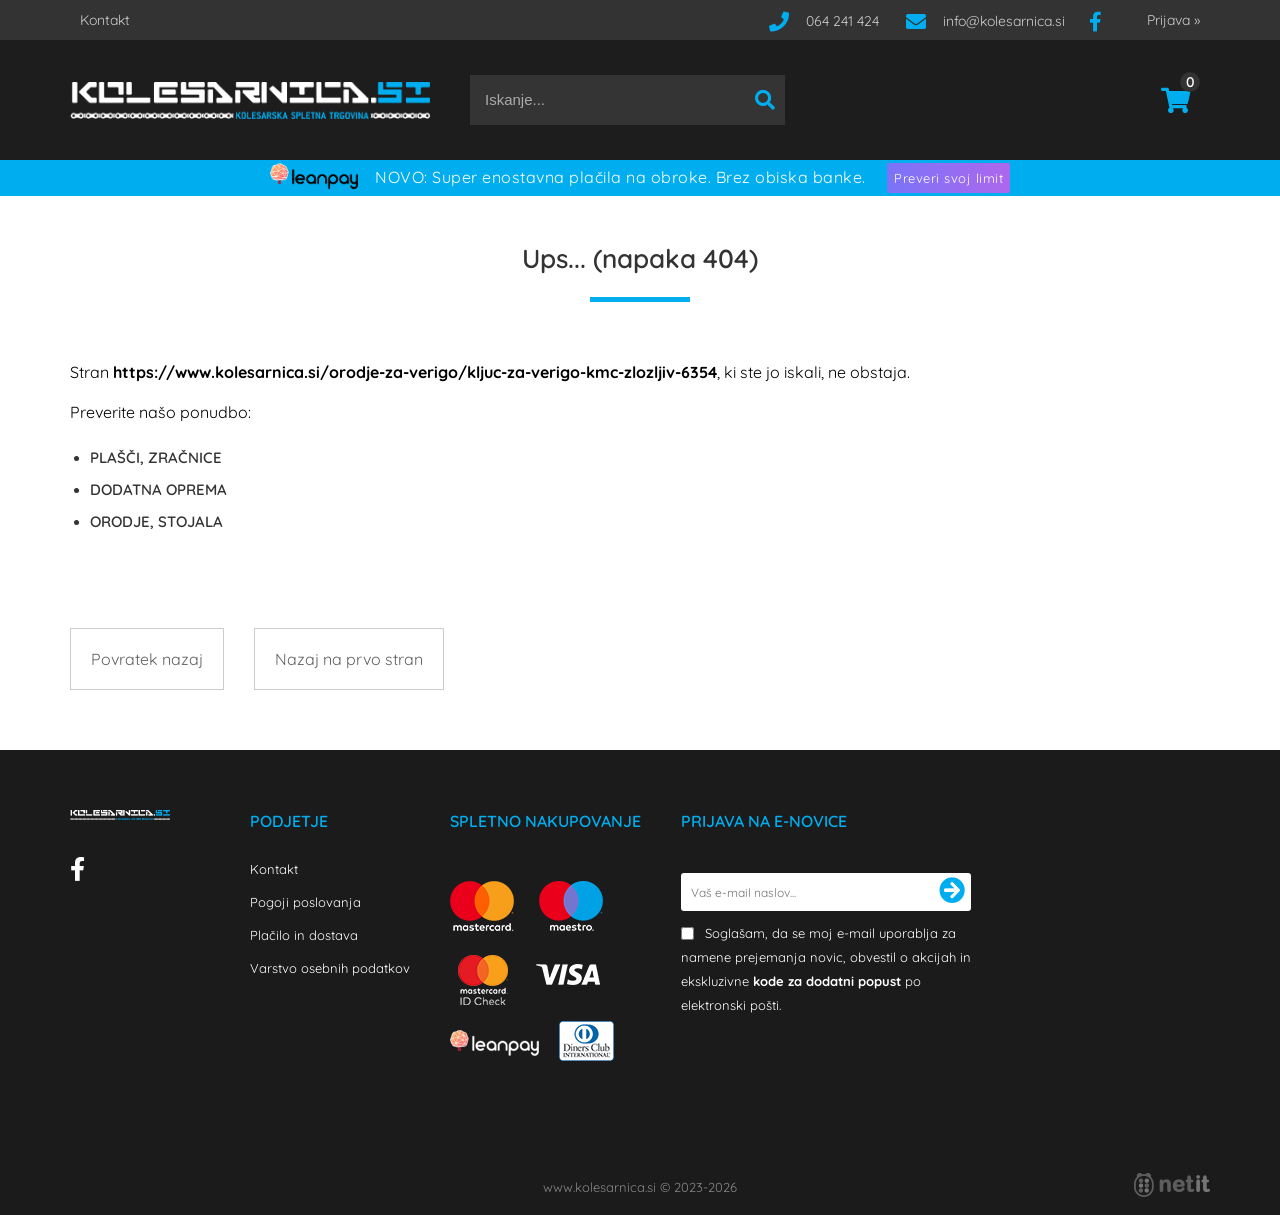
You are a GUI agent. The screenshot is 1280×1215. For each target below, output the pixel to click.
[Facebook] (1103, 21)
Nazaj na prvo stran (349, 659)
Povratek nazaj (147, 659)
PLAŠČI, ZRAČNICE (156, 457)
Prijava (1173, 20)
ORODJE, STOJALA (156, 521)
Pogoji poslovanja (305, 902)
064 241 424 (842, 21)
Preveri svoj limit (948, 178)
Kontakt (105, 20)
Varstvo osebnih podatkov (330, 968)
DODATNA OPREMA (158, 489)
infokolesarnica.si (1004, 21)
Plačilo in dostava (304, 935)
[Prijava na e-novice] (952, 892)
